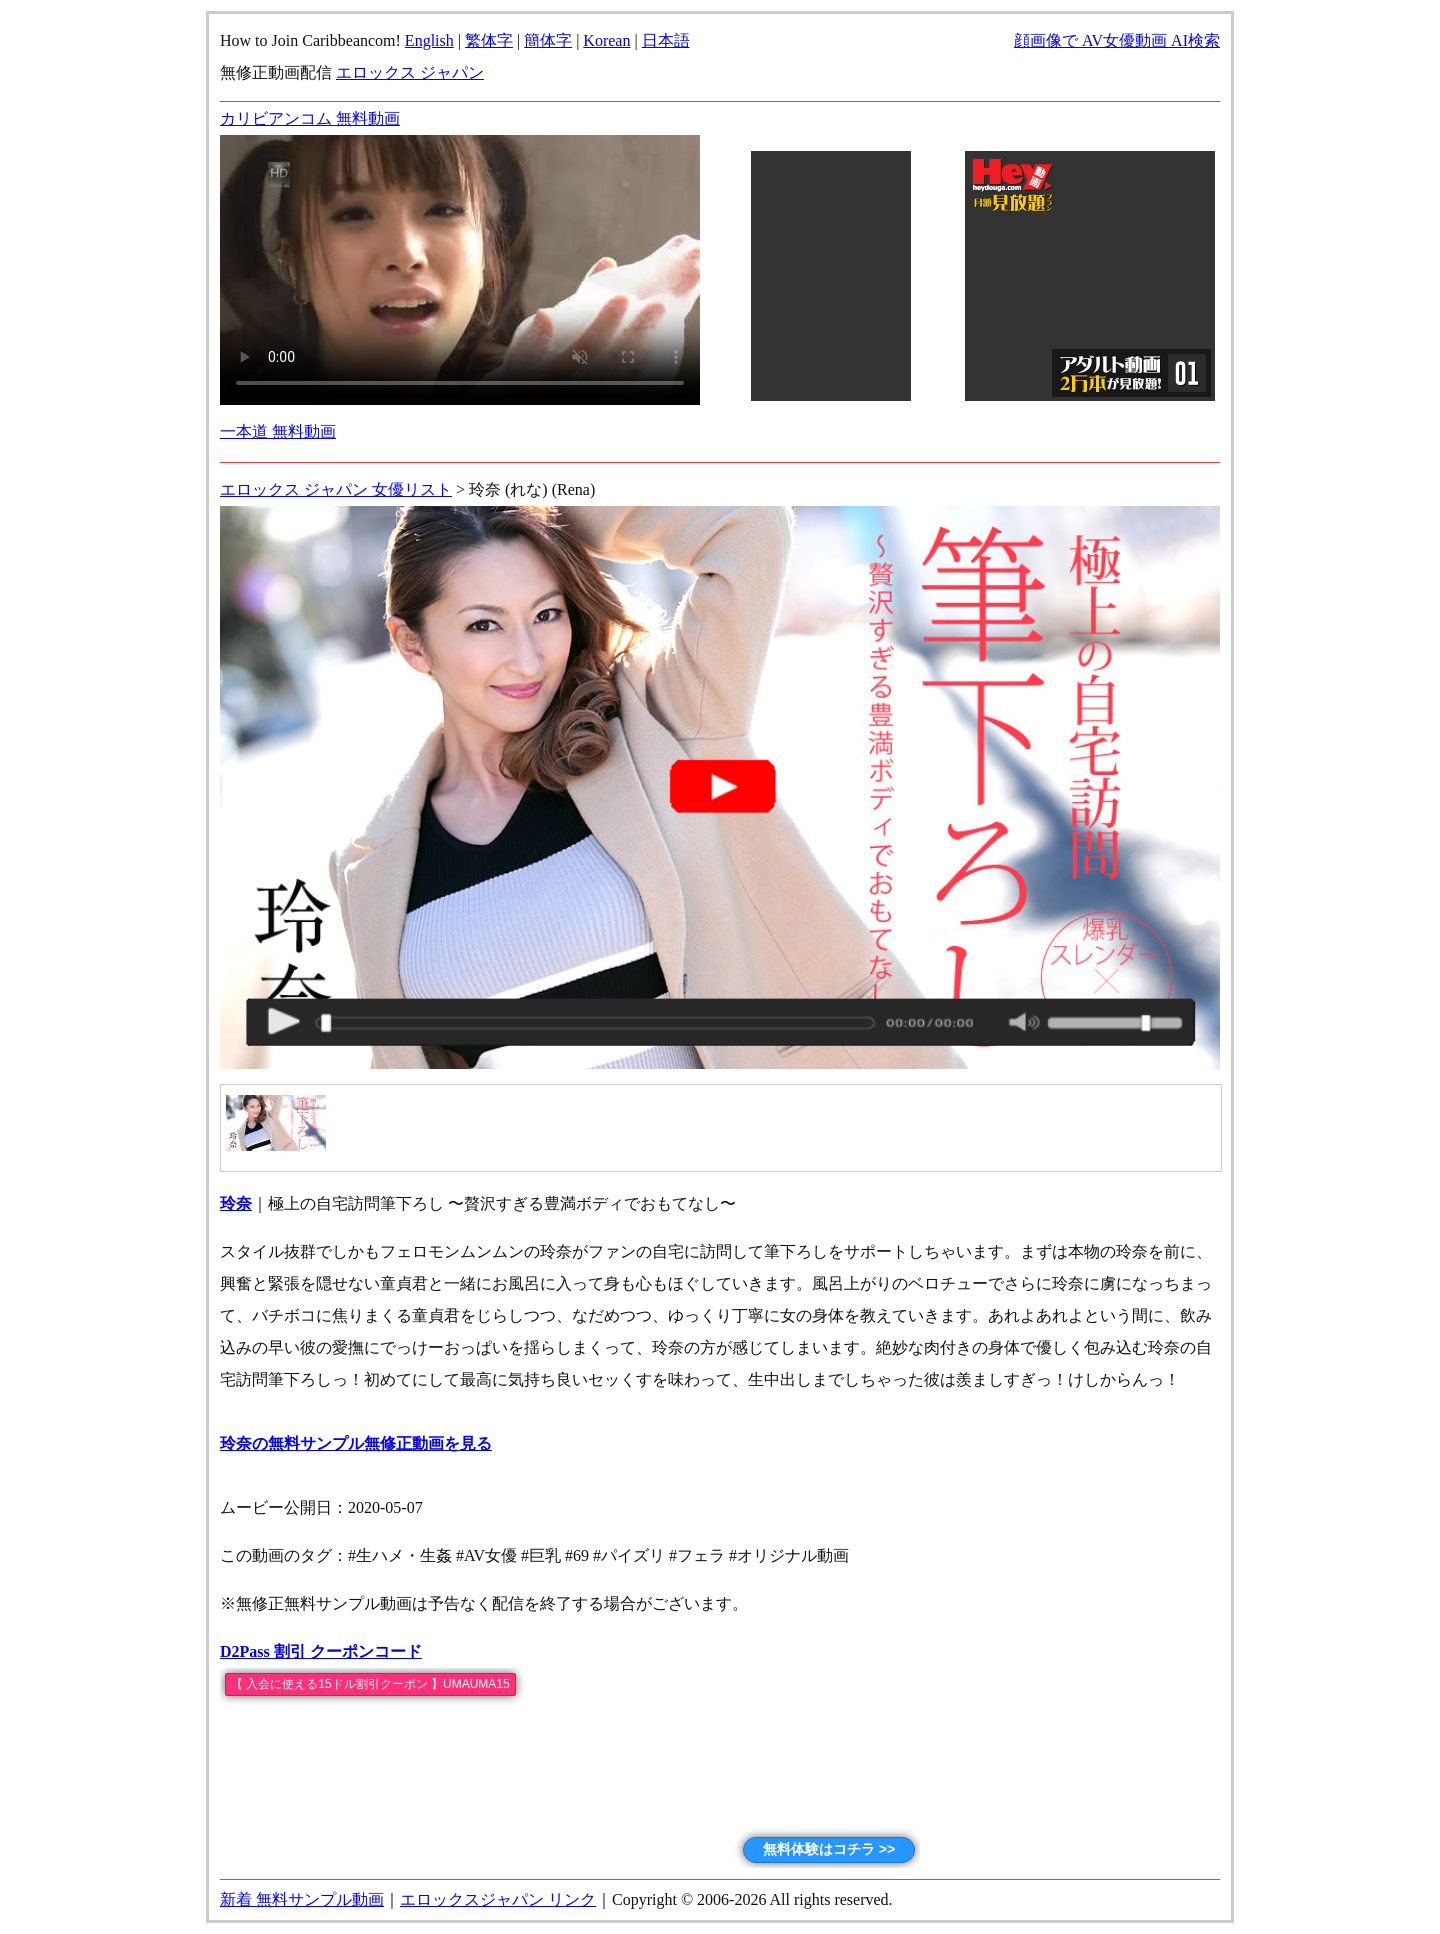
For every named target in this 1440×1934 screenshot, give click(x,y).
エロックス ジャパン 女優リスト (336, 489)
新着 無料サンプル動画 (302, 1899)
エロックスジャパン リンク (498, 1899)
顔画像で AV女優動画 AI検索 (1117, 40)
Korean (606, 40)
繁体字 (489, 40)
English (429, 40)
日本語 (666, 40)
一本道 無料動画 (278, 431)
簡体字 (548, 40)
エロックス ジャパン (410, 72)
